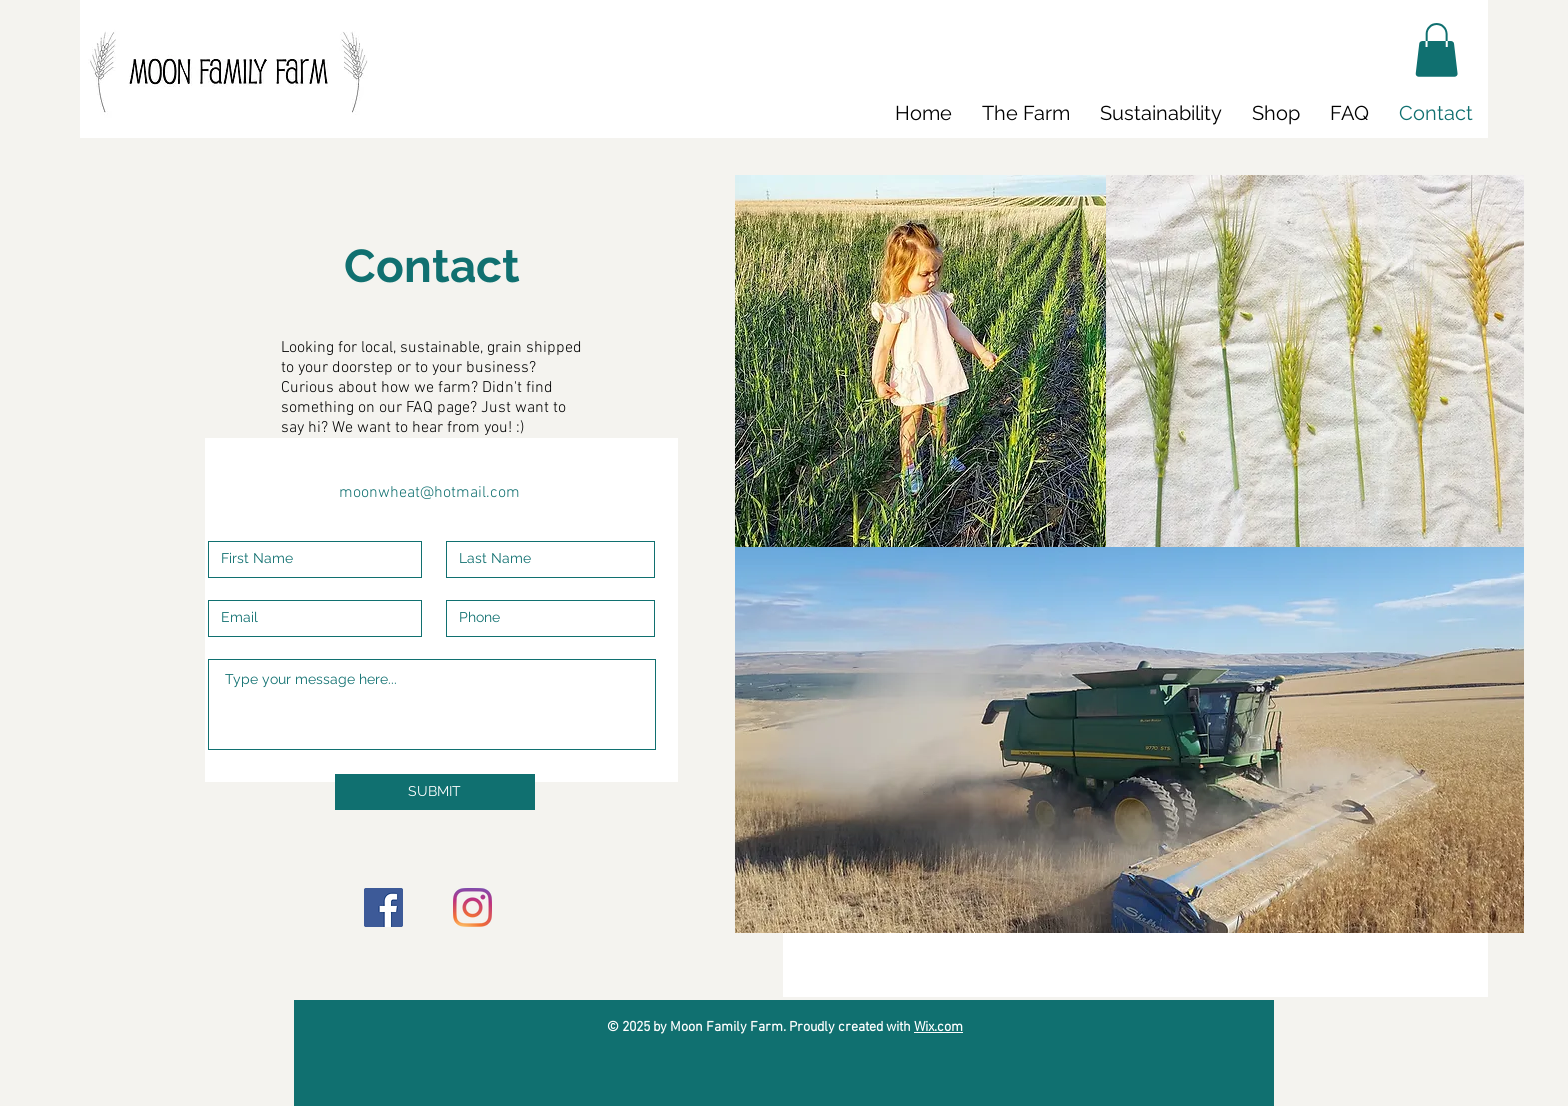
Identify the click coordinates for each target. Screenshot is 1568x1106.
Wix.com (938, 1027)
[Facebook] (383, 907)
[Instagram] (472, 907)
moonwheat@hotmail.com (429, 493)
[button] (1436, 50)
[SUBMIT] (435, 792)
